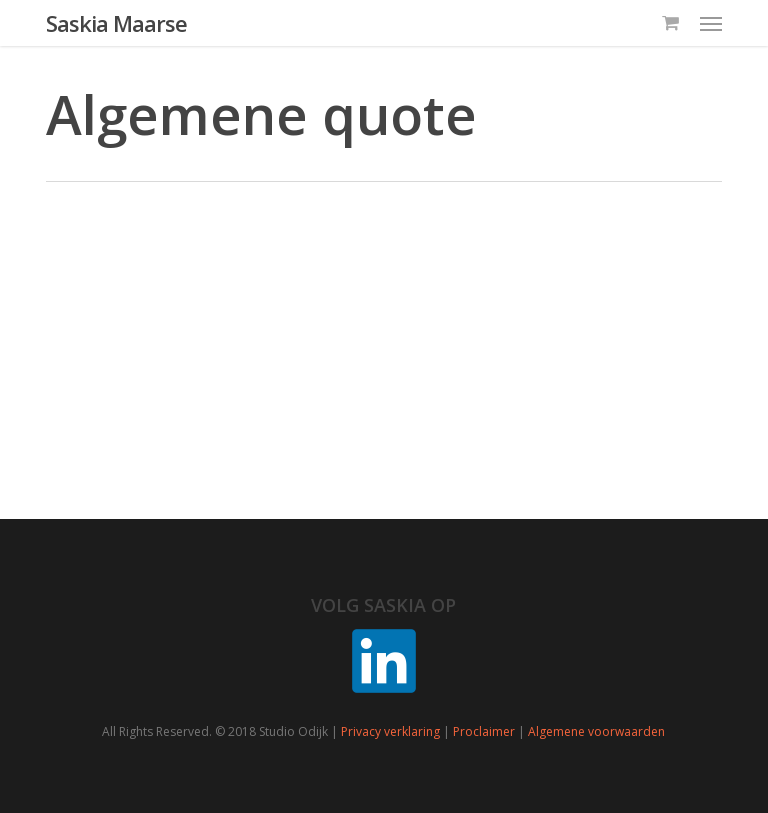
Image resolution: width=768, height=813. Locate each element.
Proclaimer (484, 731)
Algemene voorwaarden (596, 731)
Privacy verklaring (390, 731)
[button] (711, 23)
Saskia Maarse (116, 23)
